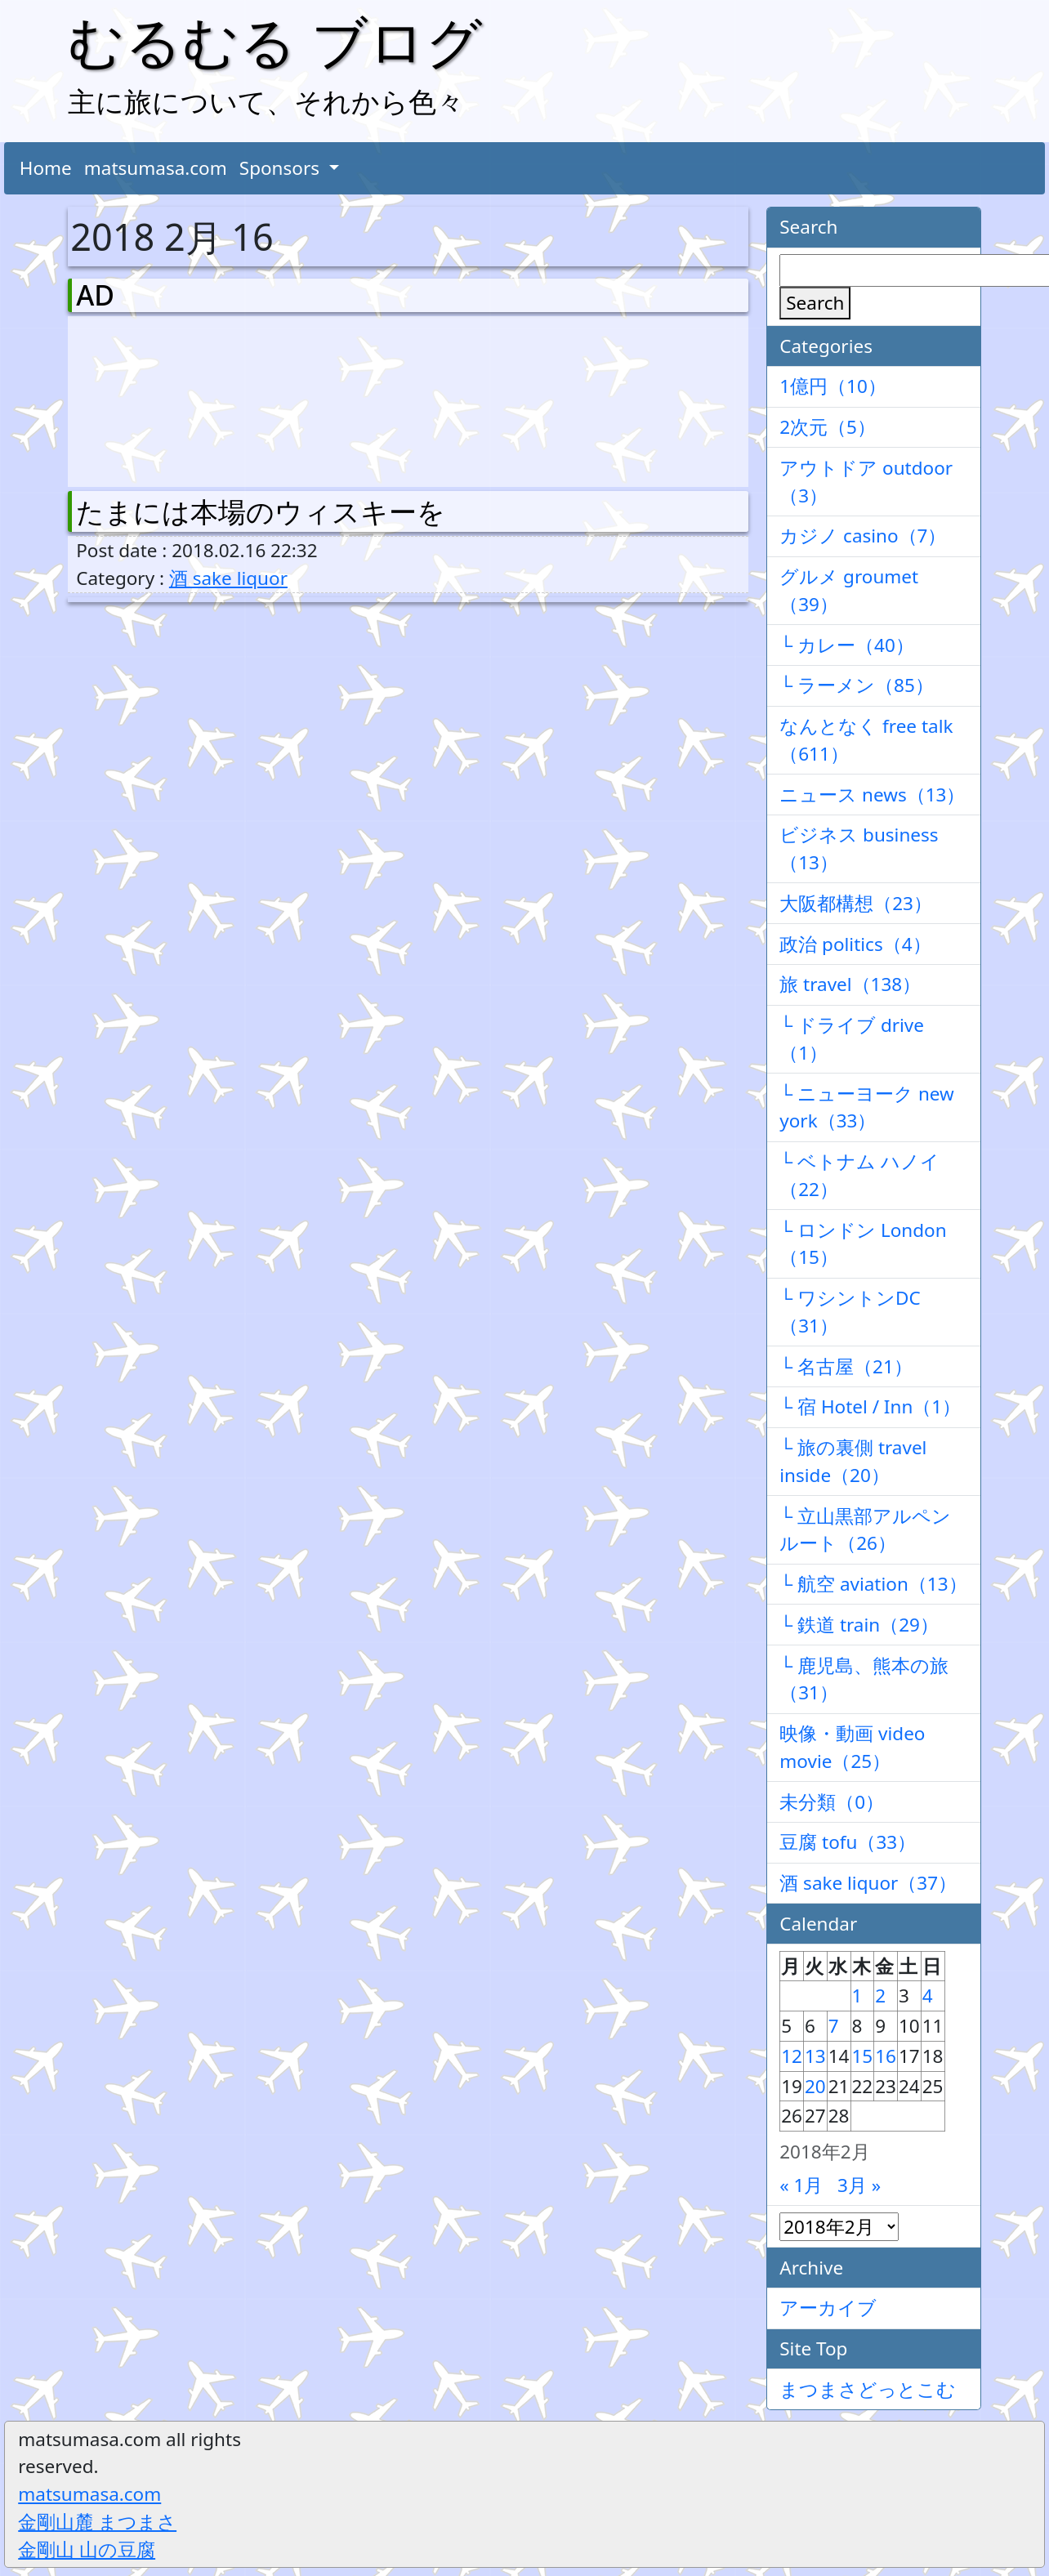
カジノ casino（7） (862, 535)
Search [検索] (815, 302)
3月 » (859, 2185)
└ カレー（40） (846, 645)
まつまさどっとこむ (867, 2389)
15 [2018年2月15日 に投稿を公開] (862, 2056)
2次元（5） (827, 427)
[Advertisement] (161, 398)
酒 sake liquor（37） (868, 1882)
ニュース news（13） (872, 794)
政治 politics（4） (855, 944)
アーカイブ (828, 2307)
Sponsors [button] (281, 168)
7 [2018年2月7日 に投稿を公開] (833, 2025)
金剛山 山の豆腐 (86, 2549)
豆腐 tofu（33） (847, 1842)
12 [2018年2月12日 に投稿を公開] (791, 2056)
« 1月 (801, 2185)
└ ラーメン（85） (856, 685)
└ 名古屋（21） (846, 1366)
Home (46, 168)
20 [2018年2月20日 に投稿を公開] (815, 2086)
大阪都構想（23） (855, 903)
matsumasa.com (155, 168)
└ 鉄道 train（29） (859, 1624)
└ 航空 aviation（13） (872, 1583)
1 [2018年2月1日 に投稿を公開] (857, 1995)
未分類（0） (831, 1802)
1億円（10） (832, 386)
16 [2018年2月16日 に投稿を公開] (885, 2056)
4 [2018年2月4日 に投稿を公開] (927, 1995)
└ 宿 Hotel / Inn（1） (870, 1406)
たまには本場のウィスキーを (260, 511)
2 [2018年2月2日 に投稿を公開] (880, 1995)
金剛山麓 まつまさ (97, 2521)
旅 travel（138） (850, 984)
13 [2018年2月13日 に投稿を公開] (815, 2056)
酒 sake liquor (228, 578)
